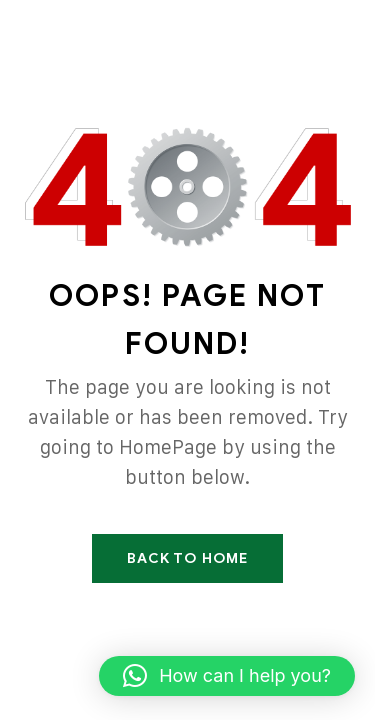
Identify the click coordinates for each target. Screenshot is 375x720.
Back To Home (187, 558)
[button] (227, 676)
